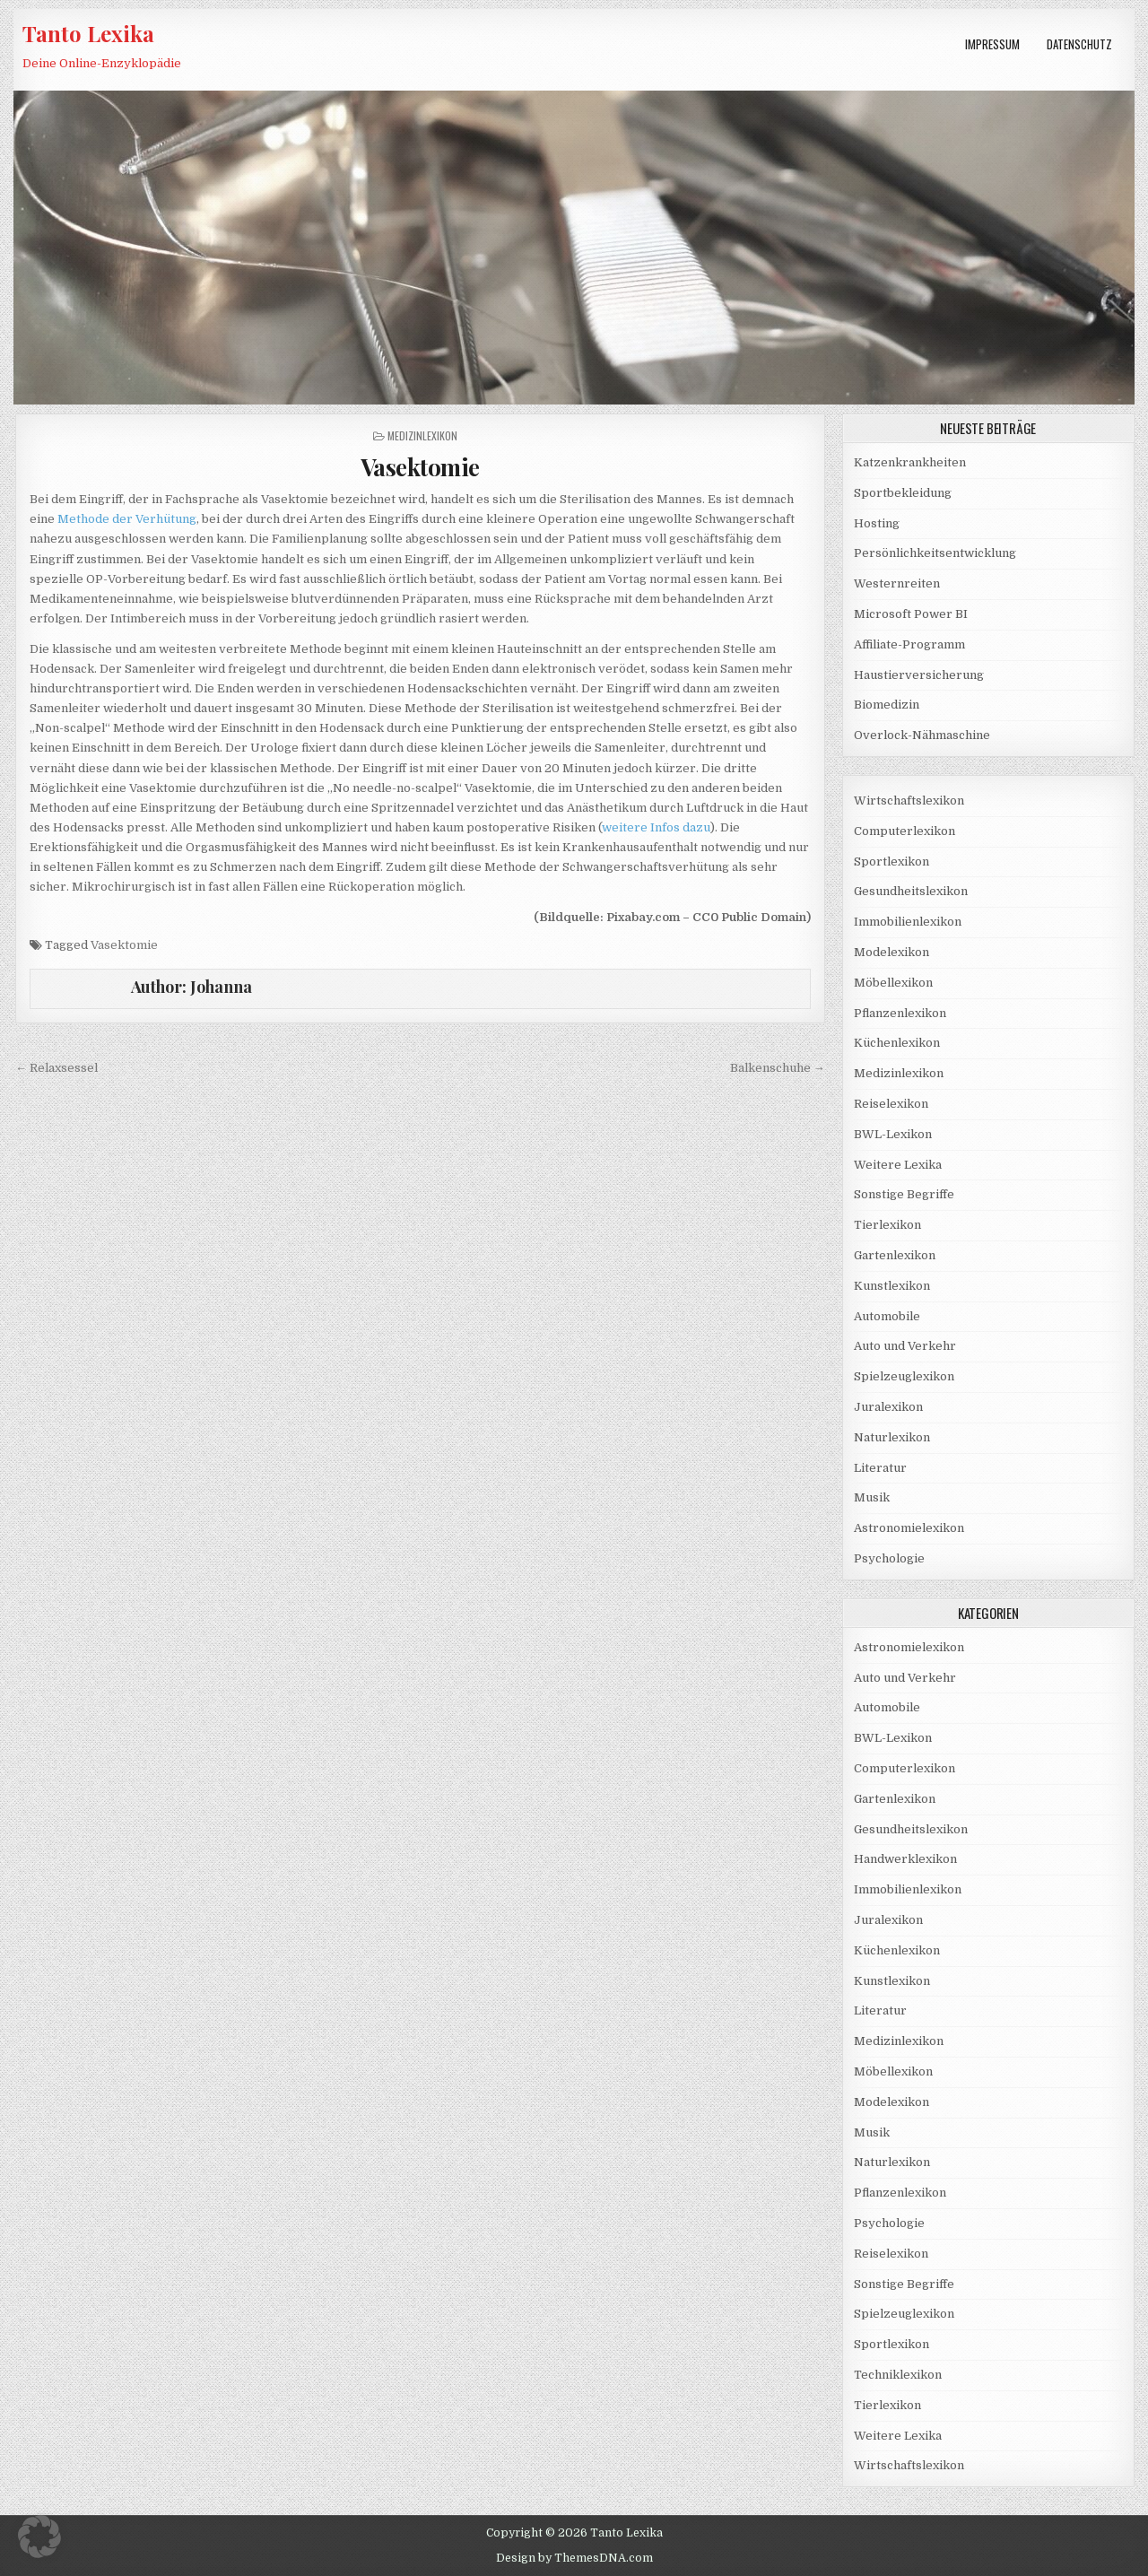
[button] (39, 2536)
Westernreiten (897, 583)
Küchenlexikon (897, 1042)
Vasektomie (420, 467)
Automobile (887, 1316)
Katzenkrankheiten (910, 462)
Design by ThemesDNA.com (574, 2558)
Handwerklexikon (905, 1859)
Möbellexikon (893, 982)
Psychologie (889, 1558)
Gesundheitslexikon (911, 891)
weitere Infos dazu (656, 827)
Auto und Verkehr (905, 1346)
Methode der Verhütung (126, 519)
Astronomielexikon (909, 1528)
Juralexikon (888, 1407)
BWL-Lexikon (893, 1134)
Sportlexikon (891, 861)
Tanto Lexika (88, 33)
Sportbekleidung (903, 493)
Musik (872, 1497)
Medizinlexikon (422, 435)
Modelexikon (891, 952)
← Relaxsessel (56, 1068)
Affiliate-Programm (909, 644)
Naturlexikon (892, 1437)
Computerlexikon (904, 831)
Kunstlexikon (892, 1285)
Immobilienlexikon (907, 921)
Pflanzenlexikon (900, 1013)
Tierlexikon (887, 1224)
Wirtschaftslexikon (909, 800)
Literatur (880, 1468)
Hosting (877, 523)
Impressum (992, 44)
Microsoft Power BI (911, 614)
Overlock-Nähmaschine (922, 735)
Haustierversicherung (919, 675)
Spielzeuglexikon (904, 1376)
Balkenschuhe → (777, 1068)
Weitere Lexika (898, 1164)
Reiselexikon (891, 1103)
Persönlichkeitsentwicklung (935, 553)
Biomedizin (886, 704)
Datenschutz (1079, 44)
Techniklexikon (898, 2374)
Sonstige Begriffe (904, 1194)
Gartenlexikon (894, 1255)
